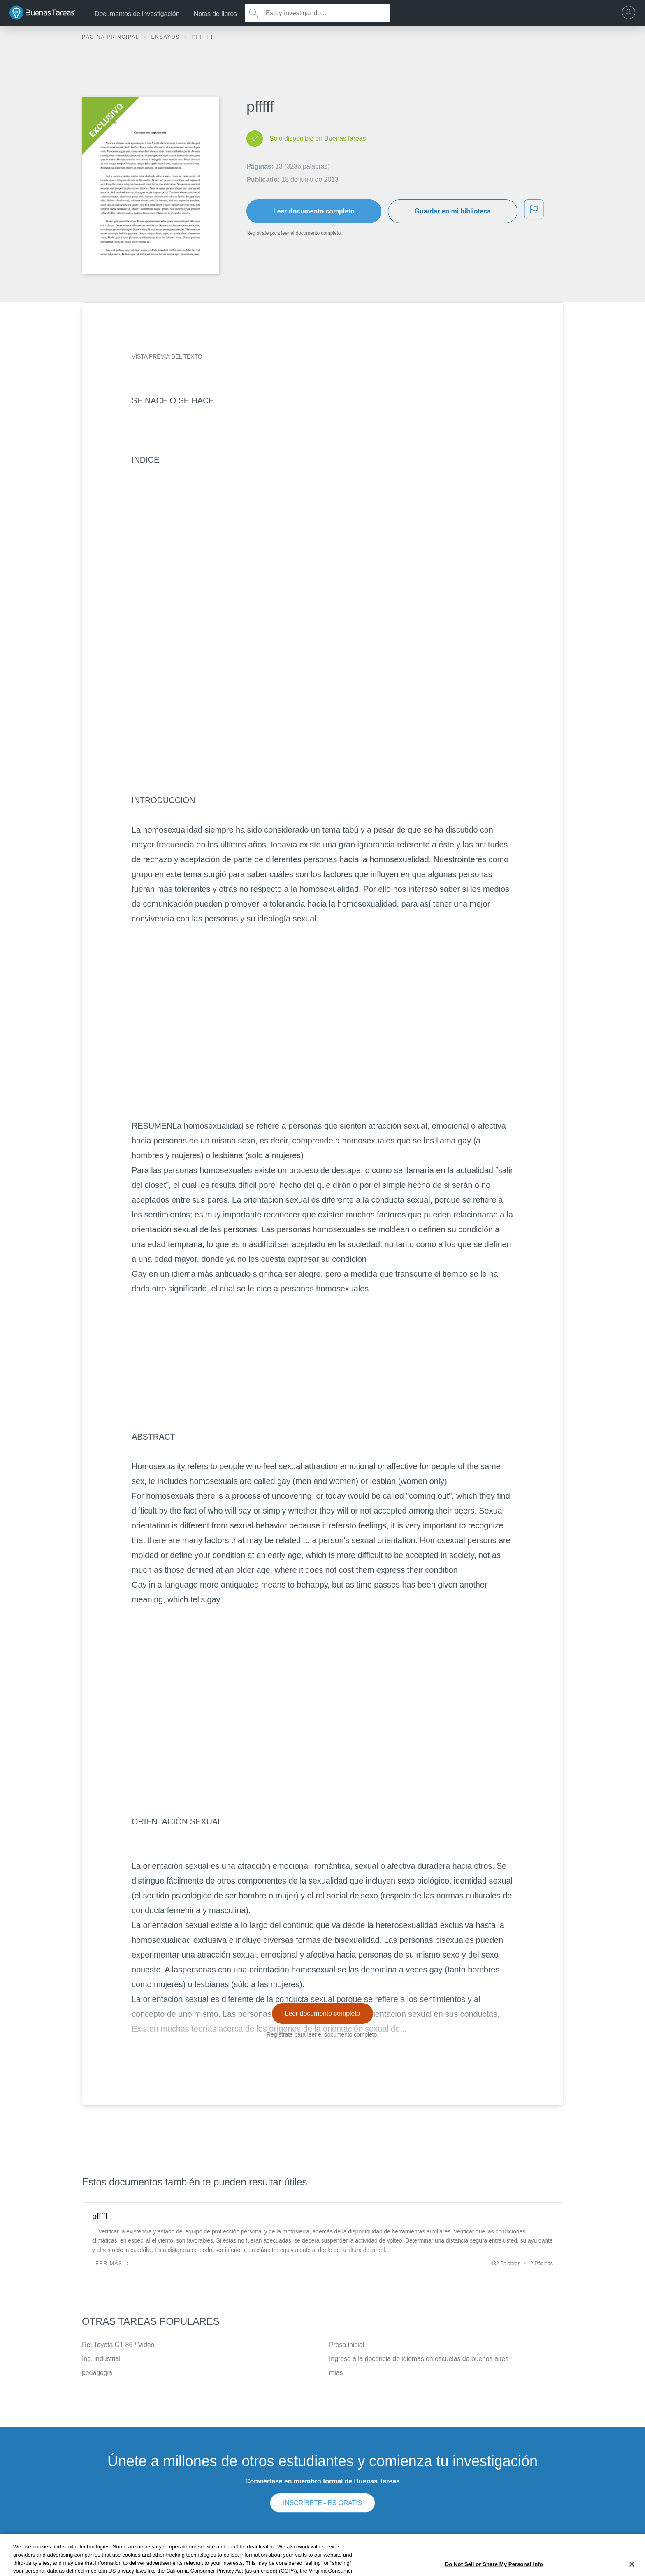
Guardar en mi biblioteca (453, 211)
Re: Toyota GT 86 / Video (118, 2344)
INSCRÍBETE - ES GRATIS (322, 2503)
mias (336, 2372)
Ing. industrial (101, 2358)
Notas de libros (215, 13)
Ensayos (166, 37)
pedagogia (97, 2372)
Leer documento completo (314, 211)
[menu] (630, 13)
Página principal (111, 37)
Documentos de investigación (137, 13)
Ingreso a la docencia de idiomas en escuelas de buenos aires (418, 2358)
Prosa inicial (346, 2344)
